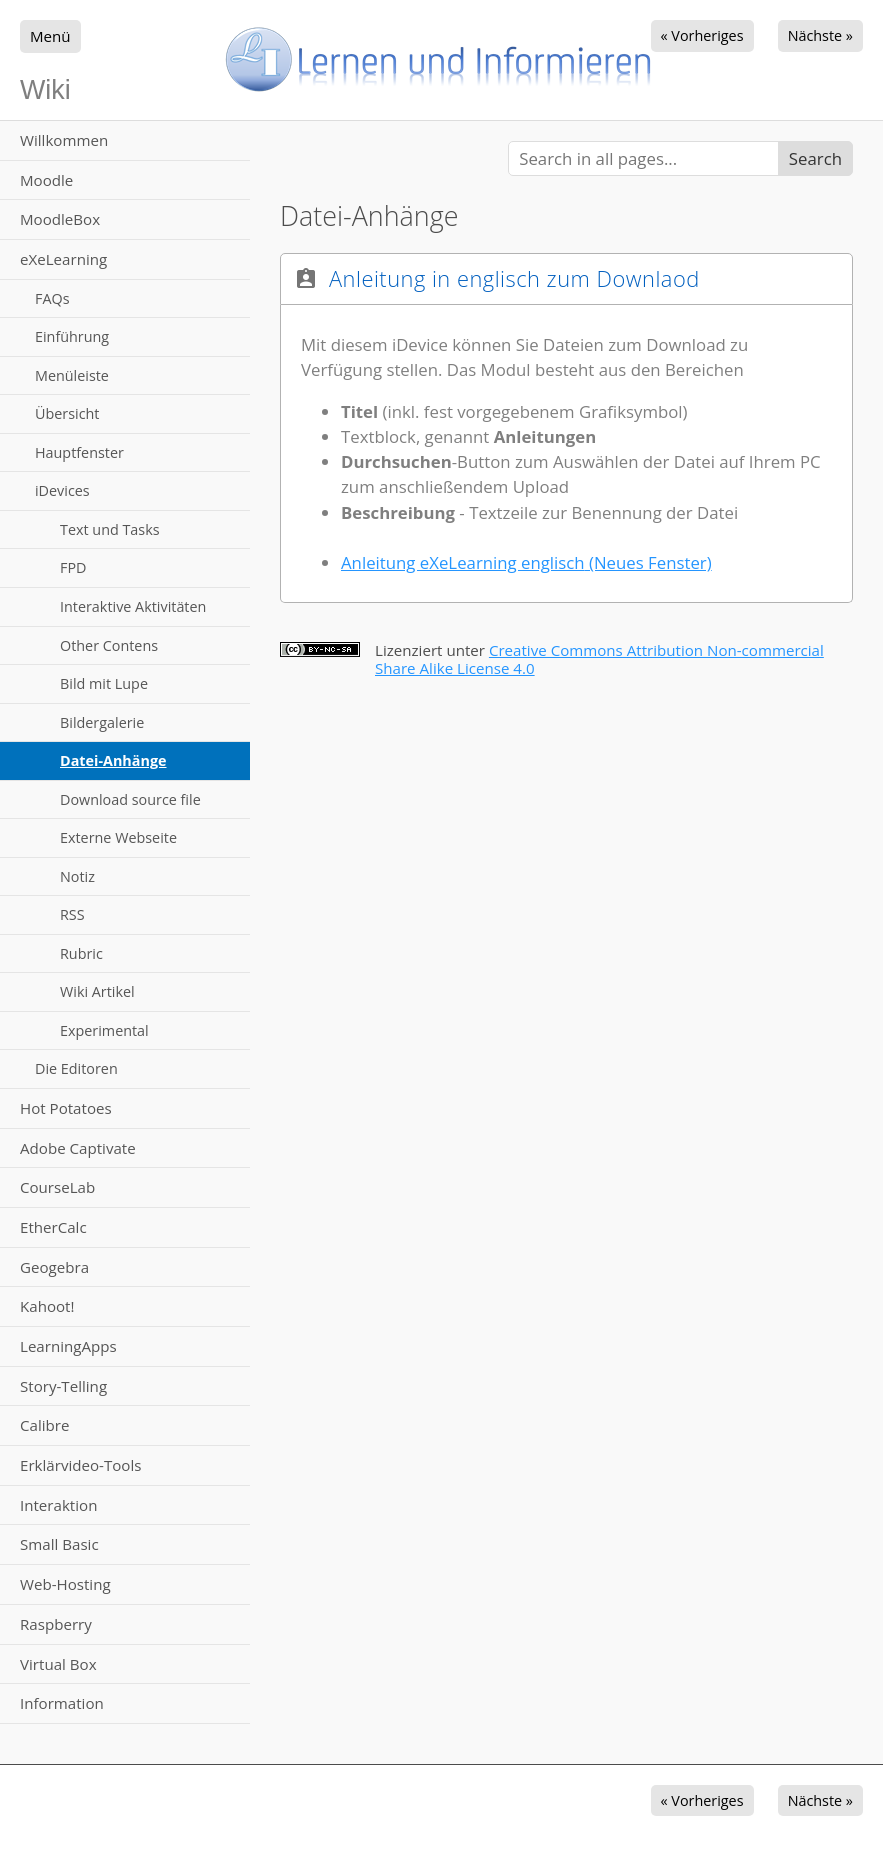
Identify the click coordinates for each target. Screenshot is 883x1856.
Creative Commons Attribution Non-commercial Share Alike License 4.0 (599, 659)
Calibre (44, 1425)
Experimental (104, 1030)
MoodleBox (60, 219)
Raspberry (56, 1624)
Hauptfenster (79, 452)
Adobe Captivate (78, 1148)
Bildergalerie (102, 722)
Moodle (46, 180)
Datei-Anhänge (113, 760)
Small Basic (59, 1544)
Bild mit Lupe (104, 683)
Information (62, 1703)
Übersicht (67, 413)
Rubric (81, 953)
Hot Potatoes (66, 1108)
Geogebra (54, 1267)
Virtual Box (58, 1664)
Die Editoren (76, 1068)
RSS (72, 914)
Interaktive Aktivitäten (133, 606)
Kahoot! (47, 1306)
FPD (73, 567)
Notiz (77, 876)
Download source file (130, 799)
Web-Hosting (65, 1584)
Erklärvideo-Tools (80, 1465)
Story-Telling (63, 1386)
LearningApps (68, 1346)
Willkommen (64, 140)
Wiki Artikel (97, 991)
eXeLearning (63, 259)
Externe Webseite (118, 837)
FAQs (52, 298)
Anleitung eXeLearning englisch (526, 562)
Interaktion (58, 1505)
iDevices (62, 490)
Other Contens (109, 645)
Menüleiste (72, 375)
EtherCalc (53, 1227)
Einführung (72, 336)
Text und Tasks (110, 529)
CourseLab (57, 1187)
